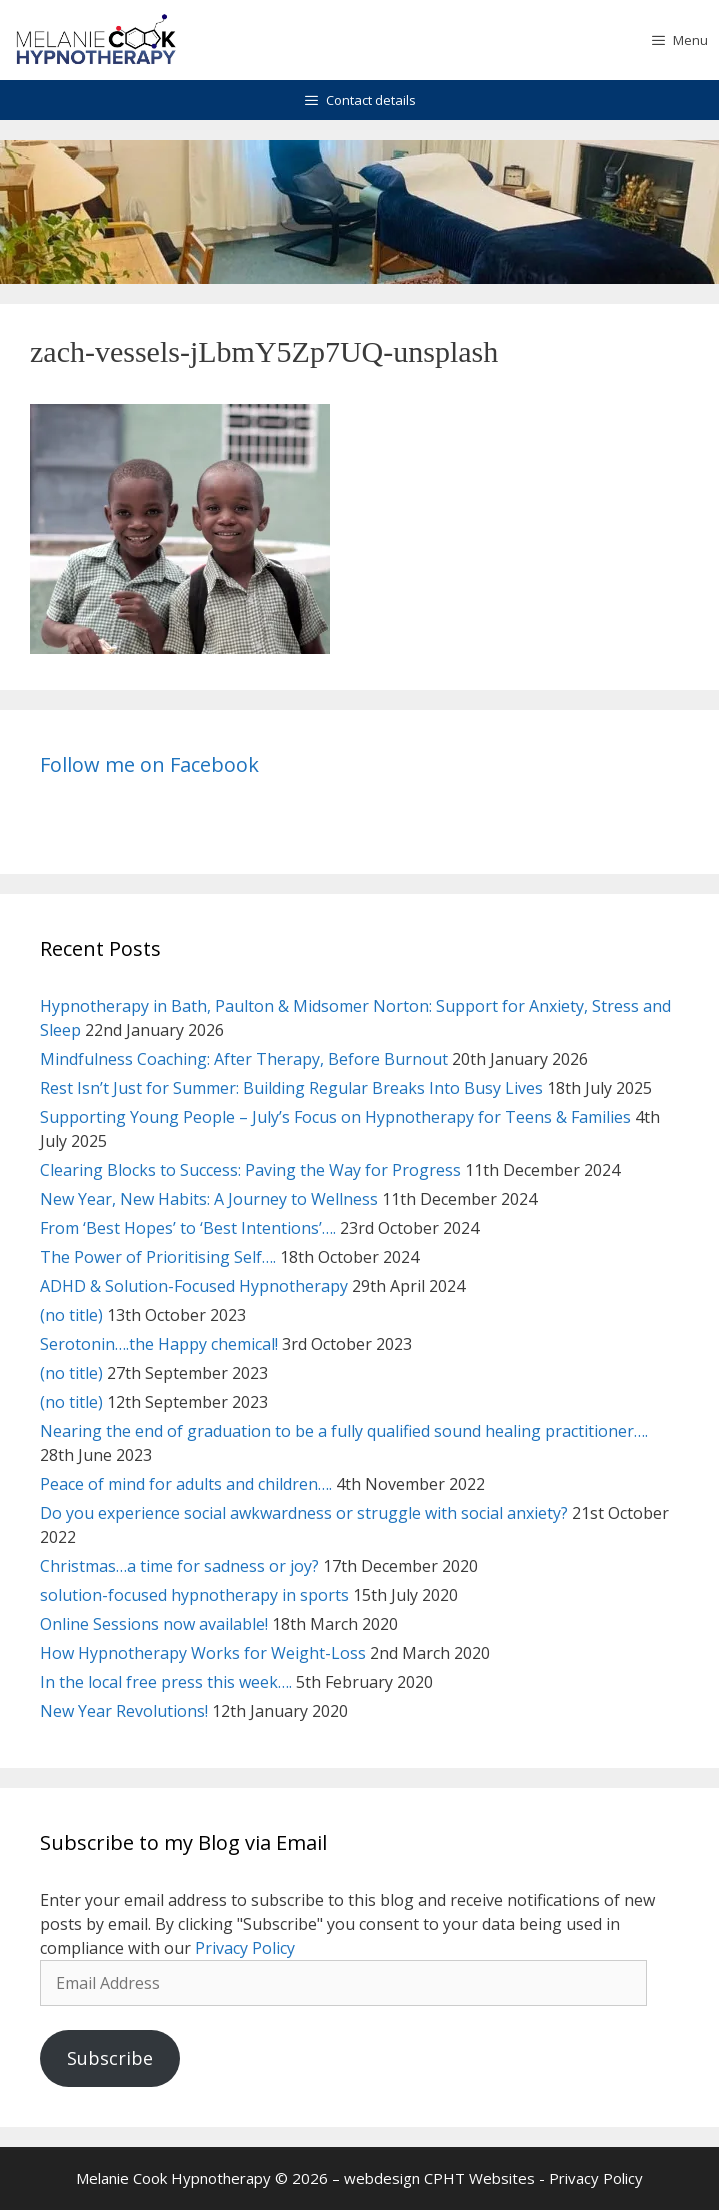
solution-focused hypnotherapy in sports (194, 1595)
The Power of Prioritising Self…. (158, 1257)
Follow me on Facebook (149, 764)
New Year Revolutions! (124, 1711)
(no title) (71, 1315)
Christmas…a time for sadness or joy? (179, 1566)
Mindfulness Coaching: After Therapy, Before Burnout (244, 1059)
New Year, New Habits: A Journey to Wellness (209, 1199)
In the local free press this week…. (166, 1682)
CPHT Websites (479, 2178)
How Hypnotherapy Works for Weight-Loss (203, 1653)
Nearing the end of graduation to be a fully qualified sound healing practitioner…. (344, 1431)
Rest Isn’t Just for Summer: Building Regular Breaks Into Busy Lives (291, 1088)
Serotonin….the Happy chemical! (159, 1344)
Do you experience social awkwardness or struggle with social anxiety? (304, 1513)
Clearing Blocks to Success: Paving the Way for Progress (250, 1170)
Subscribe (110, 2058)
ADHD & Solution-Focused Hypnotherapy (194, 1286)
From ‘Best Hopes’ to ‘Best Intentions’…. (188, 1228)
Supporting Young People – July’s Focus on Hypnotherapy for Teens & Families (335, 1117)
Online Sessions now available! (154, 1624)
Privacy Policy (245, 1948)
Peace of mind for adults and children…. (186, 1484)
